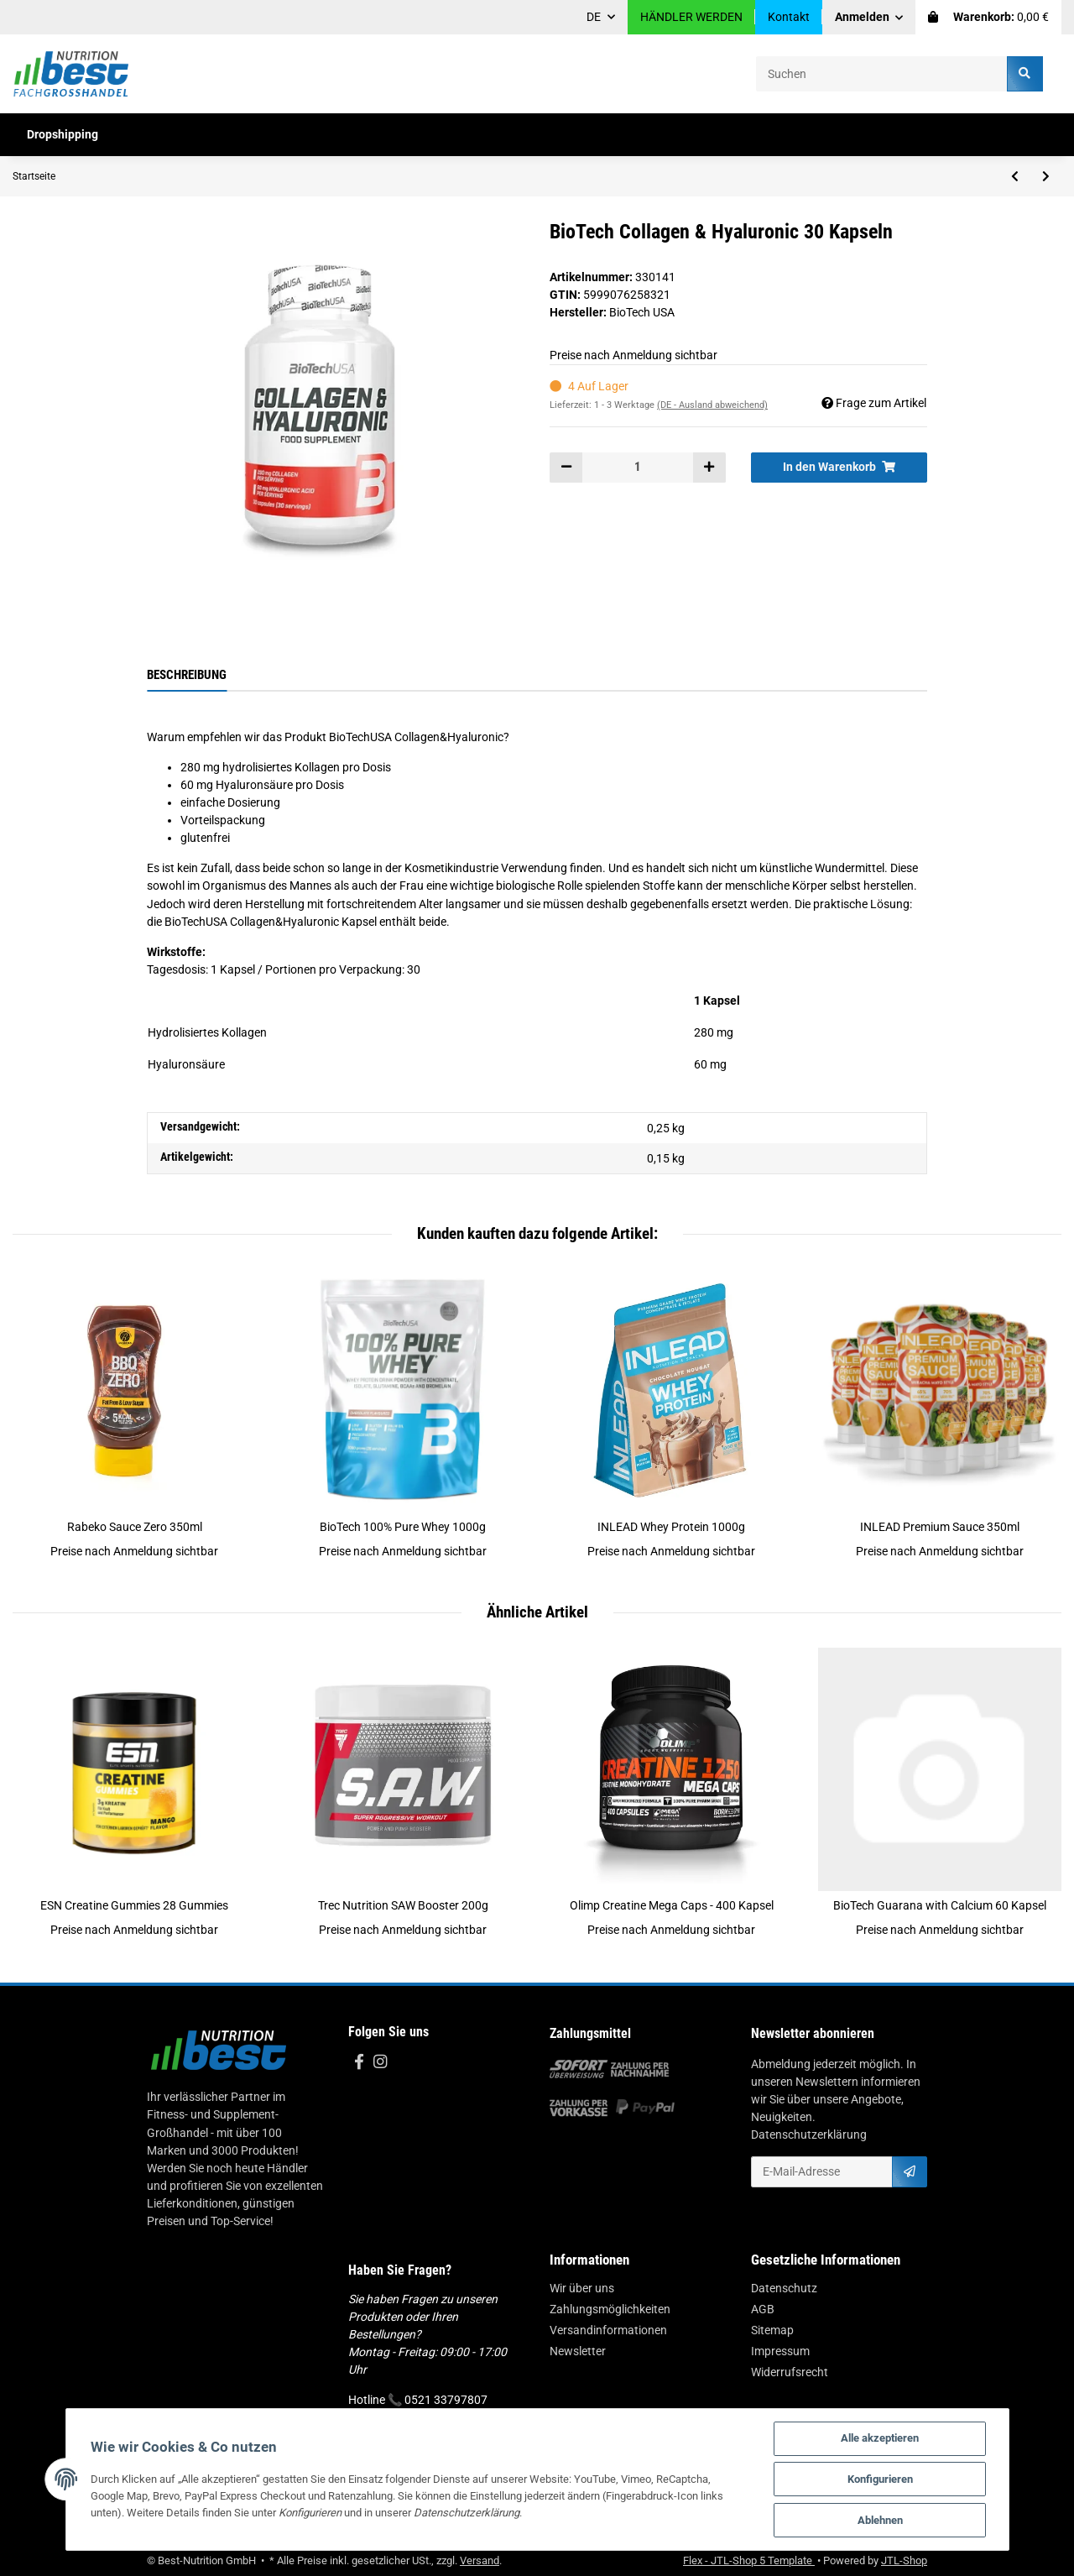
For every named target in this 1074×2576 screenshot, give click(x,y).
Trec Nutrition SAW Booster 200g (403, 1905)
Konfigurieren (880, 2479)
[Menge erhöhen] (709, 467)
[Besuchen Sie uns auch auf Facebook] (358, 2062)
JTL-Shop (904, 2560)
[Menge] (637, 467)
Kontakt (789, 17)
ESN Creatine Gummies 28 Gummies (134, 1905)
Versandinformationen (608, 2330)
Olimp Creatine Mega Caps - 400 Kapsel (672, 1905)
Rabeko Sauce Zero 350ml (134, 1527)
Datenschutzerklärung (809, 2134)
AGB (762, 2309)
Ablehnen (880, 2520)
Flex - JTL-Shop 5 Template (749, 2560)
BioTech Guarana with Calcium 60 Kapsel (939, 1905)
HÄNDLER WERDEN (691, 17)
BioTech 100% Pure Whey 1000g (403, 1527)
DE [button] (594, 17)
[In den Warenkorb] (839, 467)
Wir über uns (582, 2288)
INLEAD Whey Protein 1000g (671, 1527)
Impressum (780, 2351)
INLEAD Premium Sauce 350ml (939, 1527)
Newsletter (578, 2351)
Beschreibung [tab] (187, 674)
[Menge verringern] (566, 467)
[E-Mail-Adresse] (822, 2171)
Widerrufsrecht (789, 2372)
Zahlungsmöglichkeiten (610, 2309)
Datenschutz (784, 2288)
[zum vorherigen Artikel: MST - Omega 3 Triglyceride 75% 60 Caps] (1014, 176)
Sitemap (772, 2330)
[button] (869, 17)
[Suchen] (882, 73)
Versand (479, 2560)
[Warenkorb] (988, 17)
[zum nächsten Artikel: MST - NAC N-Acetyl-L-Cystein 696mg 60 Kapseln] (1045, 176)
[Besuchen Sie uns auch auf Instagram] (379, 2062)
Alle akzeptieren (880, 2438)
